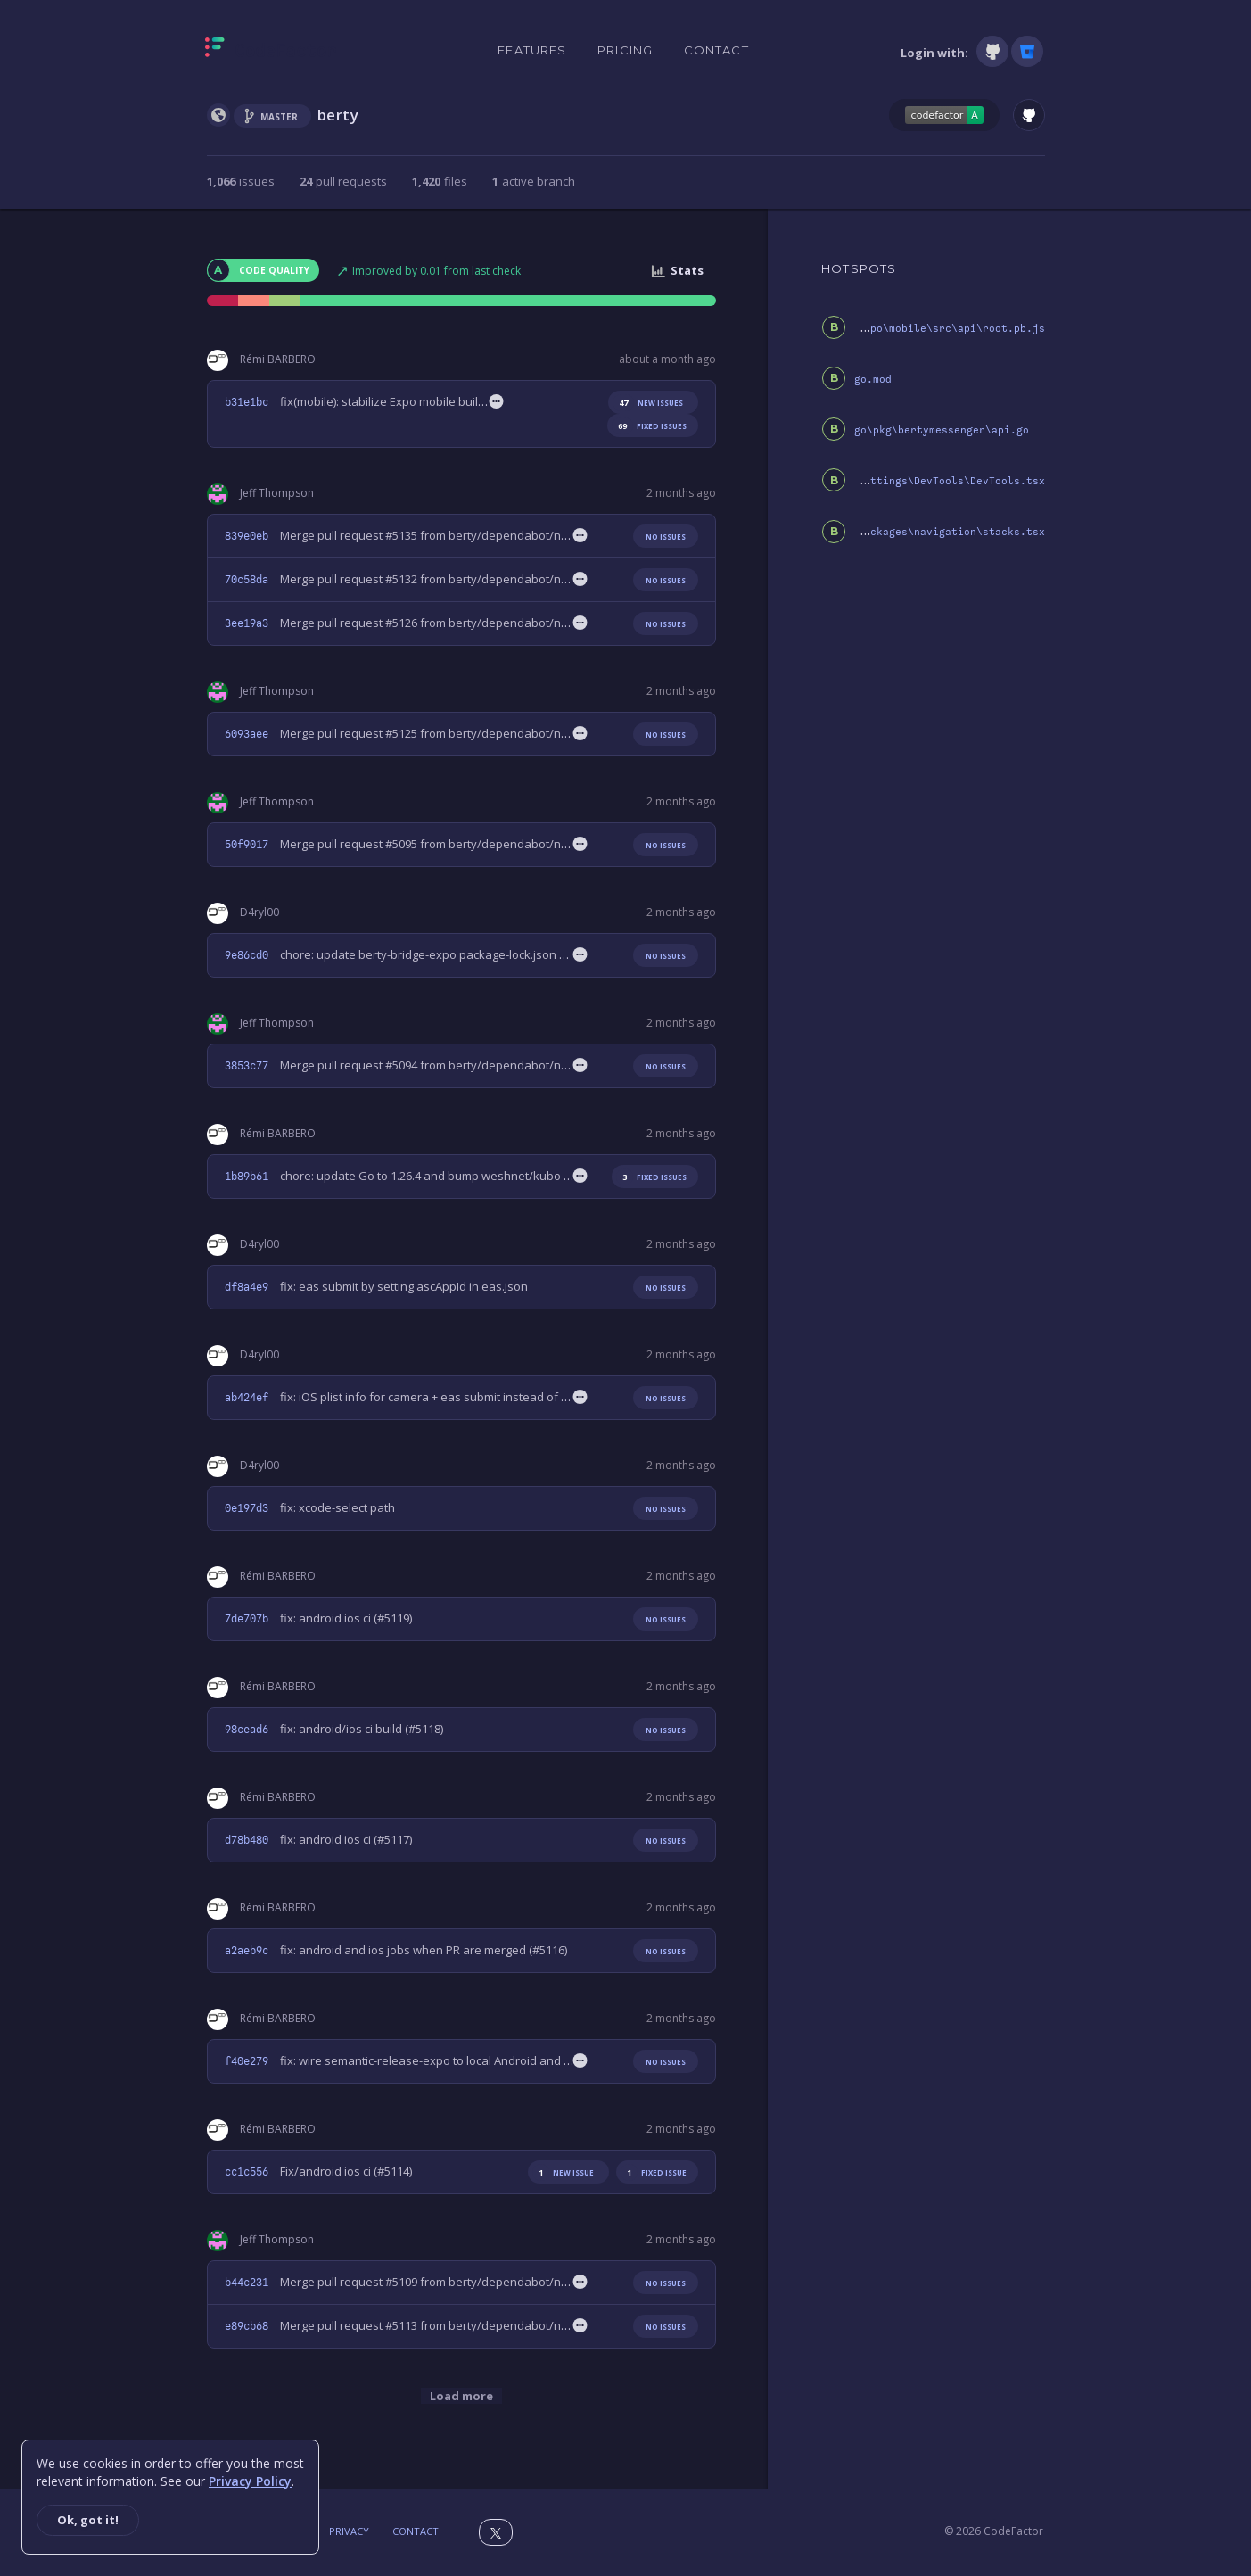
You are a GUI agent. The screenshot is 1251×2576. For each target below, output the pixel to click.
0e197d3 (246, 1508)
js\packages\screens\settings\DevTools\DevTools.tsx (889, 481)
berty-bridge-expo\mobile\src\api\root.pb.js (911, 328)
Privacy (349, 2531)
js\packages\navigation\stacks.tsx (942, 532)
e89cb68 (246, 2326)
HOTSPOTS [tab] (858, 268)
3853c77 (246, 1066)
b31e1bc (246, 402)
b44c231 (246, 2282)
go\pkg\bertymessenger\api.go (941, 430)
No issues (666, 536)
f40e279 (246, 2061)
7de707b (246, 1619)
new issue (563, 2172)
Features (532, 50)
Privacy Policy (250, 2481)
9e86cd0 (246, 955)
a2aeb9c (246, 1951)
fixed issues (649, 425)
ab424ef (246, 1398)
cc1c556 (246, 2172)
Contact (716, 50)
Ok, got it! (88, 2520)
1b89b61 (246, 1176)
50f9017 (246, 845)
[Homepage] (270, 51)
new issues (648, 402)
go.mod (873, 379)
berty (338, 114)
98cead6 (246, 1729)
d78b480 (246, 1840)
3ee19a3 (246, 623)
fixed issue (654, 2172)
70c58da (246, 580)
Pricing (625, 50)
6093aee (246, 734)
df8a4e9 (246, 1287)
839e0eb (246, 536)
